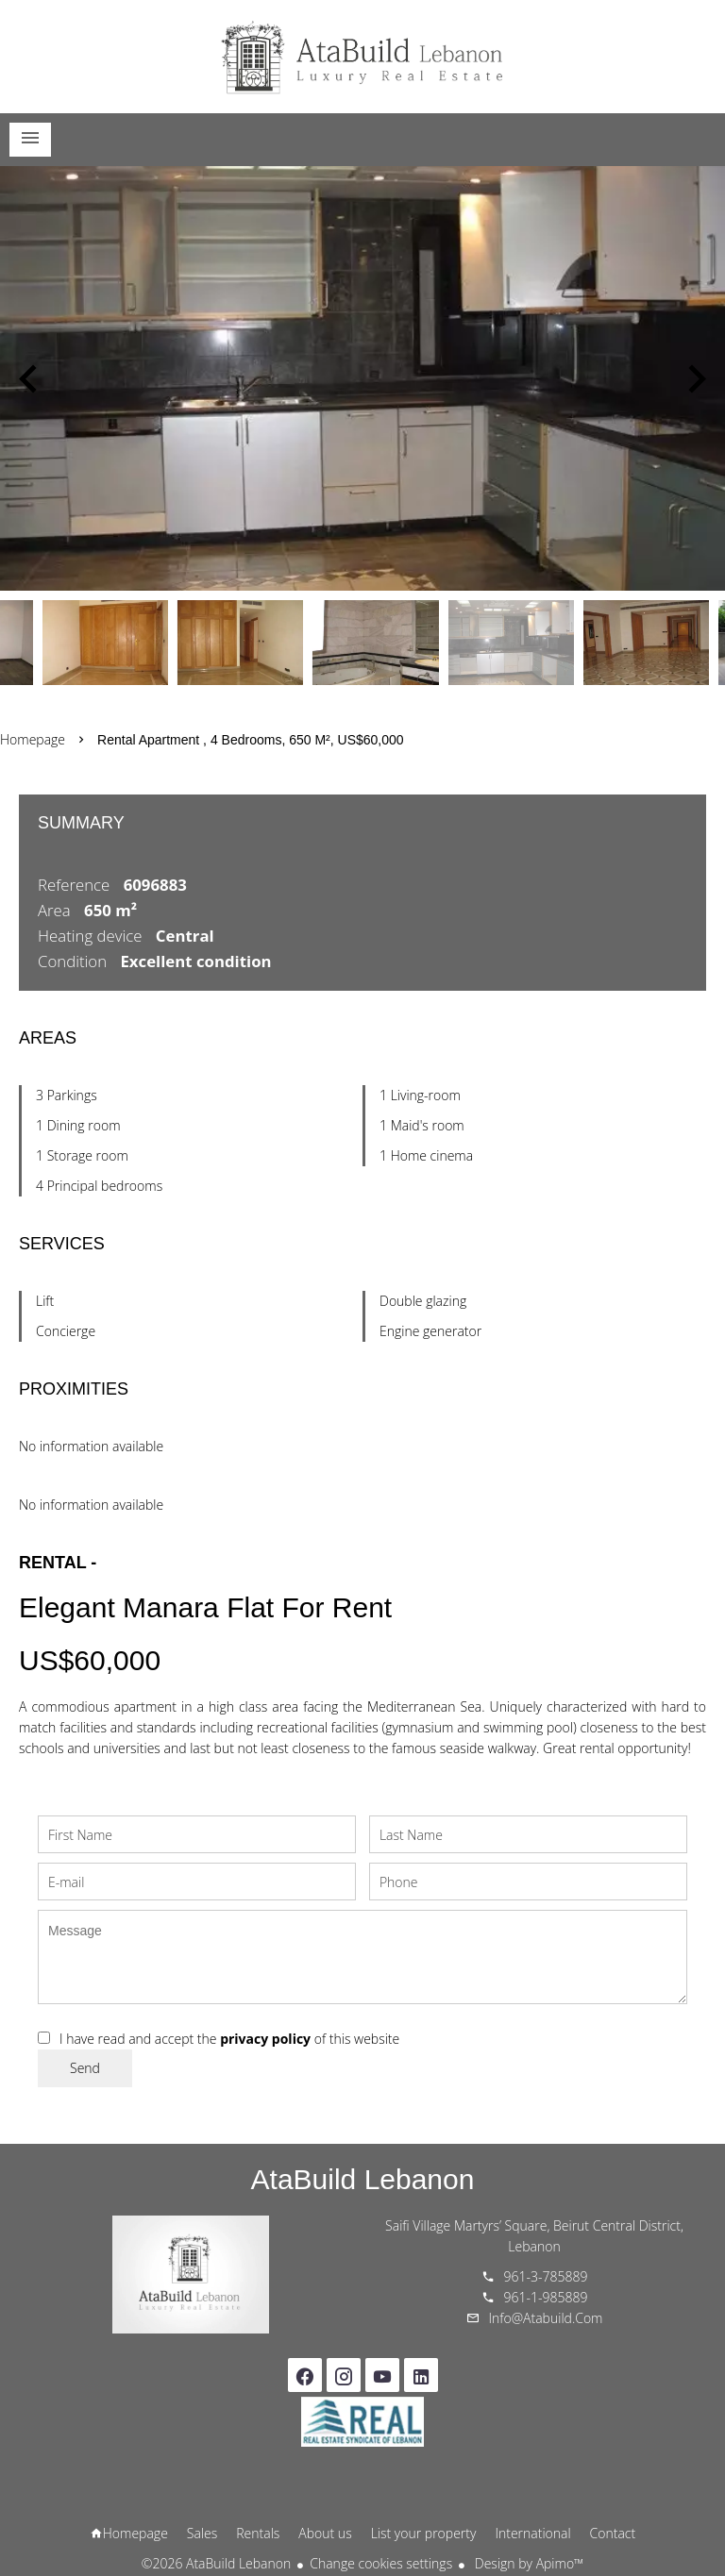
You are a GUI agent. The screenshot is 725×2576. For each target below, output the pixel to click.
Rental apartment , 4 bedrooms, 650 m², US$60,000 (250, 739)
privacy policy (265, 2039)
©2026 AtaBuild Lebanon (216, 2563)
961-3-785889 (546, 2276)
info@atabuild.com (546, 2318)
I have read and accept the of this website (229, 2039)
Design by (527, 2563)
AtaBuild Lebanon (363, 2179)
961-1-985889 (546, 2297)
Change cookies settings (381, 2563)
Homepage (362, 56)
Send (85, 2068)
